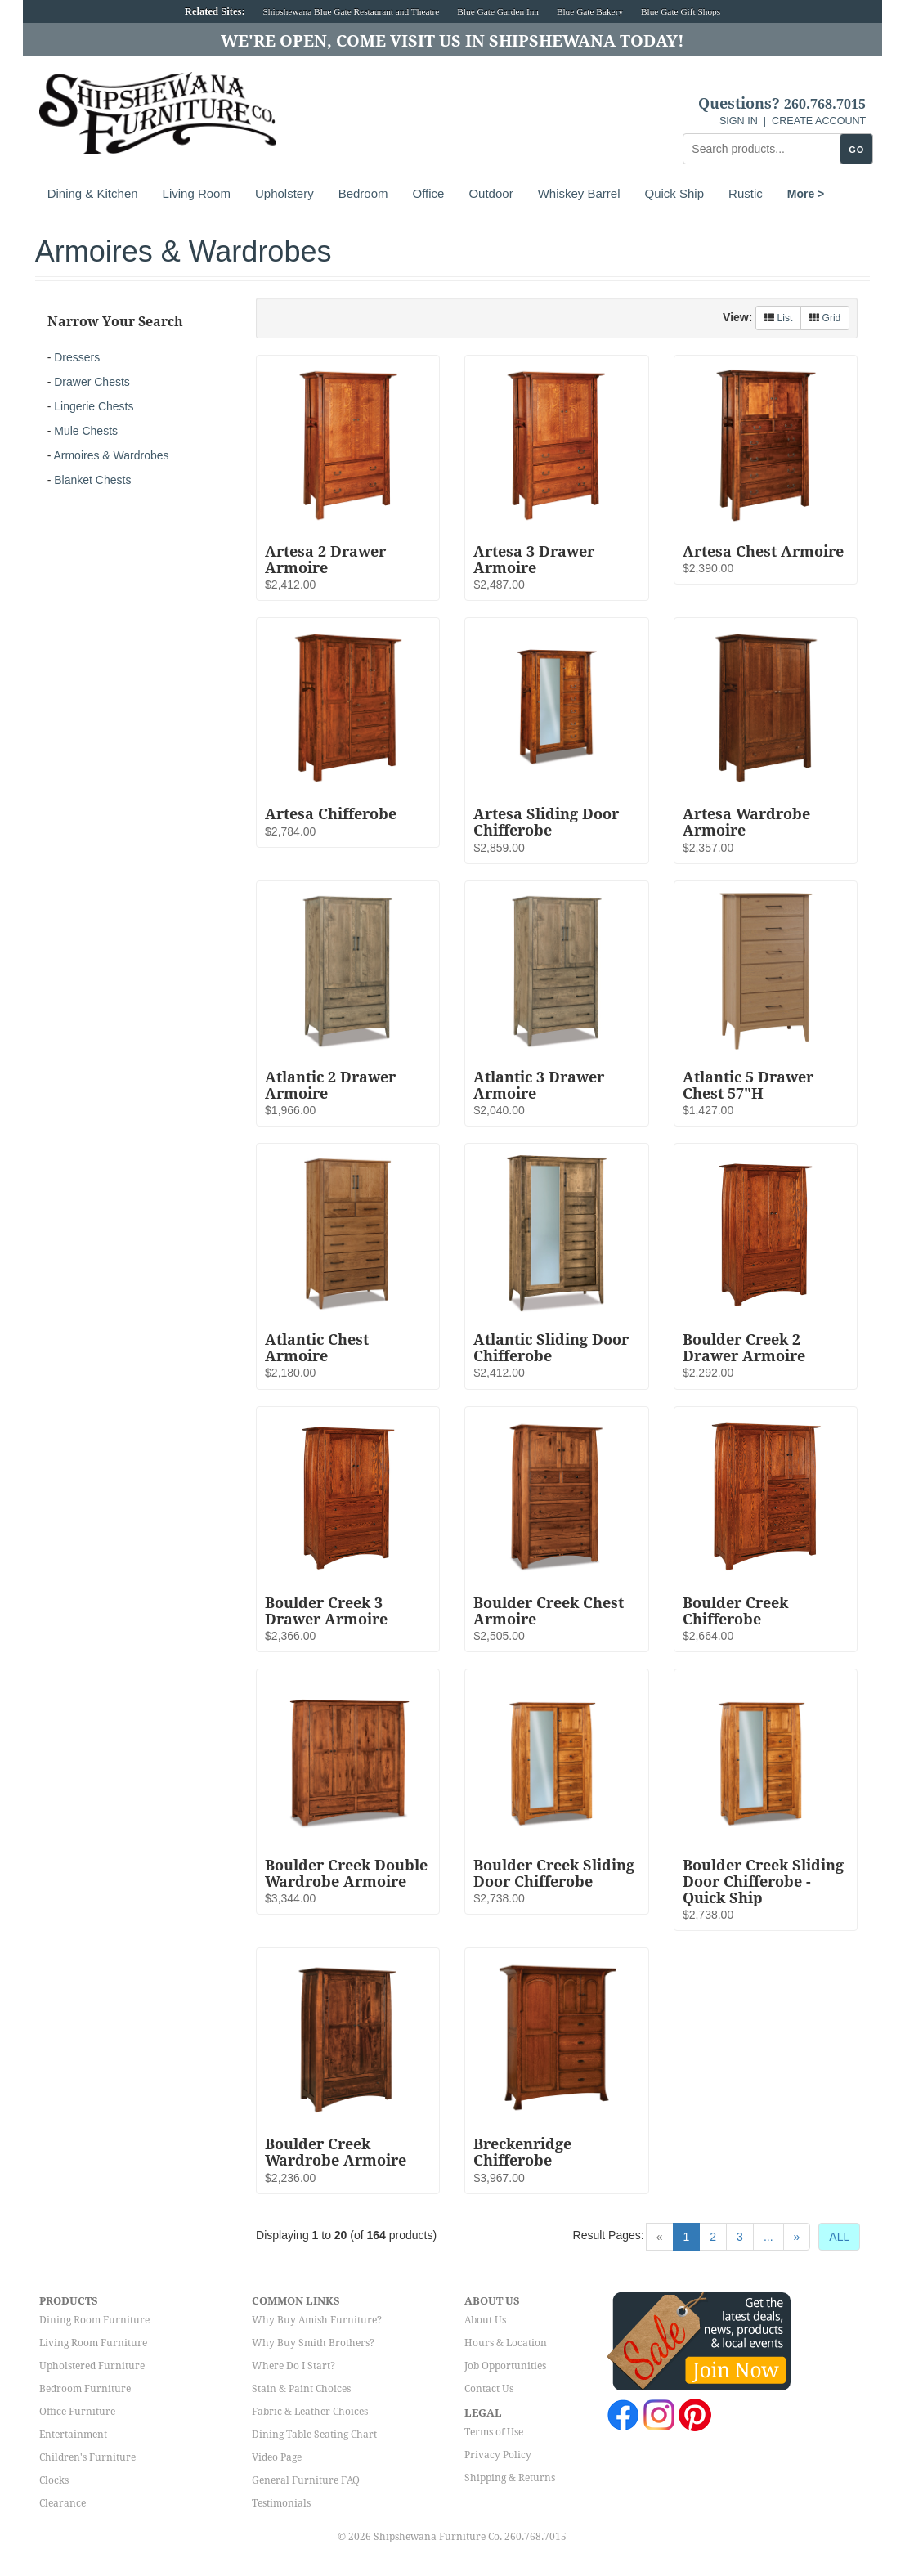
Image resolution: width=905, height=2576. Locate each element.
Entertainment (73, 2434)
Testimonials (281, 2503)
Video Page (277, 2457)
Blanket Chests (92, 479)
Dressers (77, 357)
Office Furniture (77, 2411)
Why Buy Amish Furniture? (317, 2320)
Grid (824, 318)
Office (429, 193)
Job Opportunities (505, 2366)
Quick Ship (675, 193)
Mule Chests (86, 430)
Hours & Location (505, 2343)
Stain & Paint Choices (301, 2389)
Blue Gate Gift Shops (680, 11)
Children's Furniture (87, 2457)
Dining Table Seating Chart (314, 2434)
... (768, 2236)
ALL (839, 2236)
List (778, 318)
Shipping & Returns (509, 2478)
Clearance (62, 2503)
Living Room (197, 193)
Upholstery (284, 193)
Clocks (54, 2480)
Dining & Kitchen (92, 193)
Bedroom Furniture (85, 2389)
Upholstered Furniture (92, 2366)
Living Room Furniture (93, 2343)
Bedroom (363, 193)
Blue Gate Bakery (590, 11)
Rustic (745, 193)
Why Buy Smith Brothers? (313, 2343)
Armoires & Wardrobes (110, 455)
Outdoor (490, 193)
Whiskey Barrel (579, 193)
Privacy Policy (497, 2455)
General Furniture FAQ (306, 2480)
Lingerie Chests (93, 406)
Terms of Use (493, 2432)
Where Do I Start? (293, 2366)
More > (806, 193)
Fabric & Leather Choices (310, 2411)
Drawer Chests (92, 381)
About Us (485, 2320)
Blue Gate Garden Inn (498, 11)
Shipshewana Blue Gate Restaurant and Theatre (351, 11)
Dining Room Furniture (94, 2320)
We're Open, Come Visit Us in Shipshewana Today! (452, 41)
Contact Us (488, 2389)
